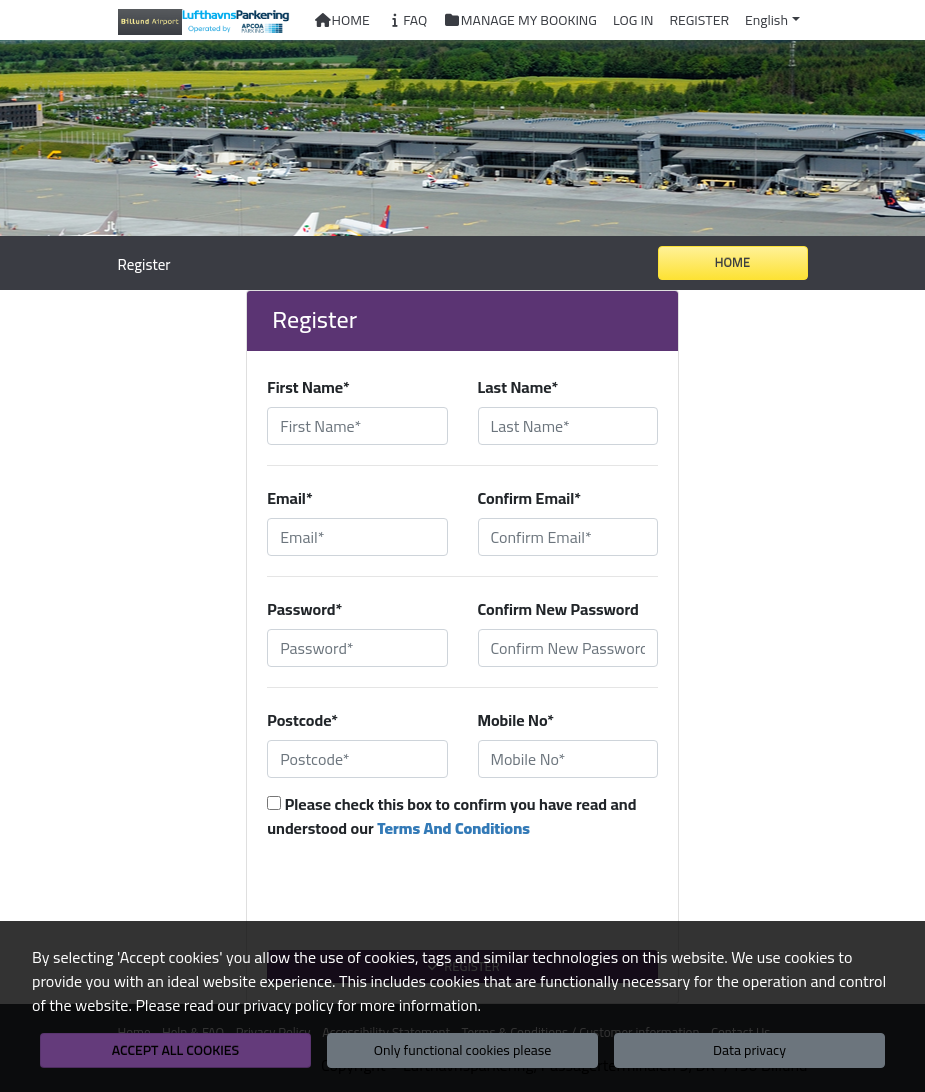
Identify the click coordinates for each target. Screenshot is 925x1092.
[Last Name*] (568, 426)
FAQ (407, 20)
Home (342, 20)
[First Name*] (357, 426)
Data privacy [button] (749, 1050)
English (766, 20)
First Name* (308, 387)
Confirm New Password (558, 609)
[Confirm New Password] (568, 648)
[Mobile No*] (568, 759)
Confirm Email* (529, 498)
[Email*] (357, 537)
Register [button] (699, 20)
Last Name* (518, 387)
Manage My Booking (520, 20)
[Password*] (357, 648)
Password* (304, 609)
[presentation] (463, 905)
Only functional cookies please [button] (463, 1050)
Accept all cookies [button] (175, 1050)
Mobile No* (516, 720)
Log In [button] (633, 20)
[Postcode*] (357, 759)
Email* (289, 498)
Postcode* (302, 720)
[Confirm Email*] (568, 537)
